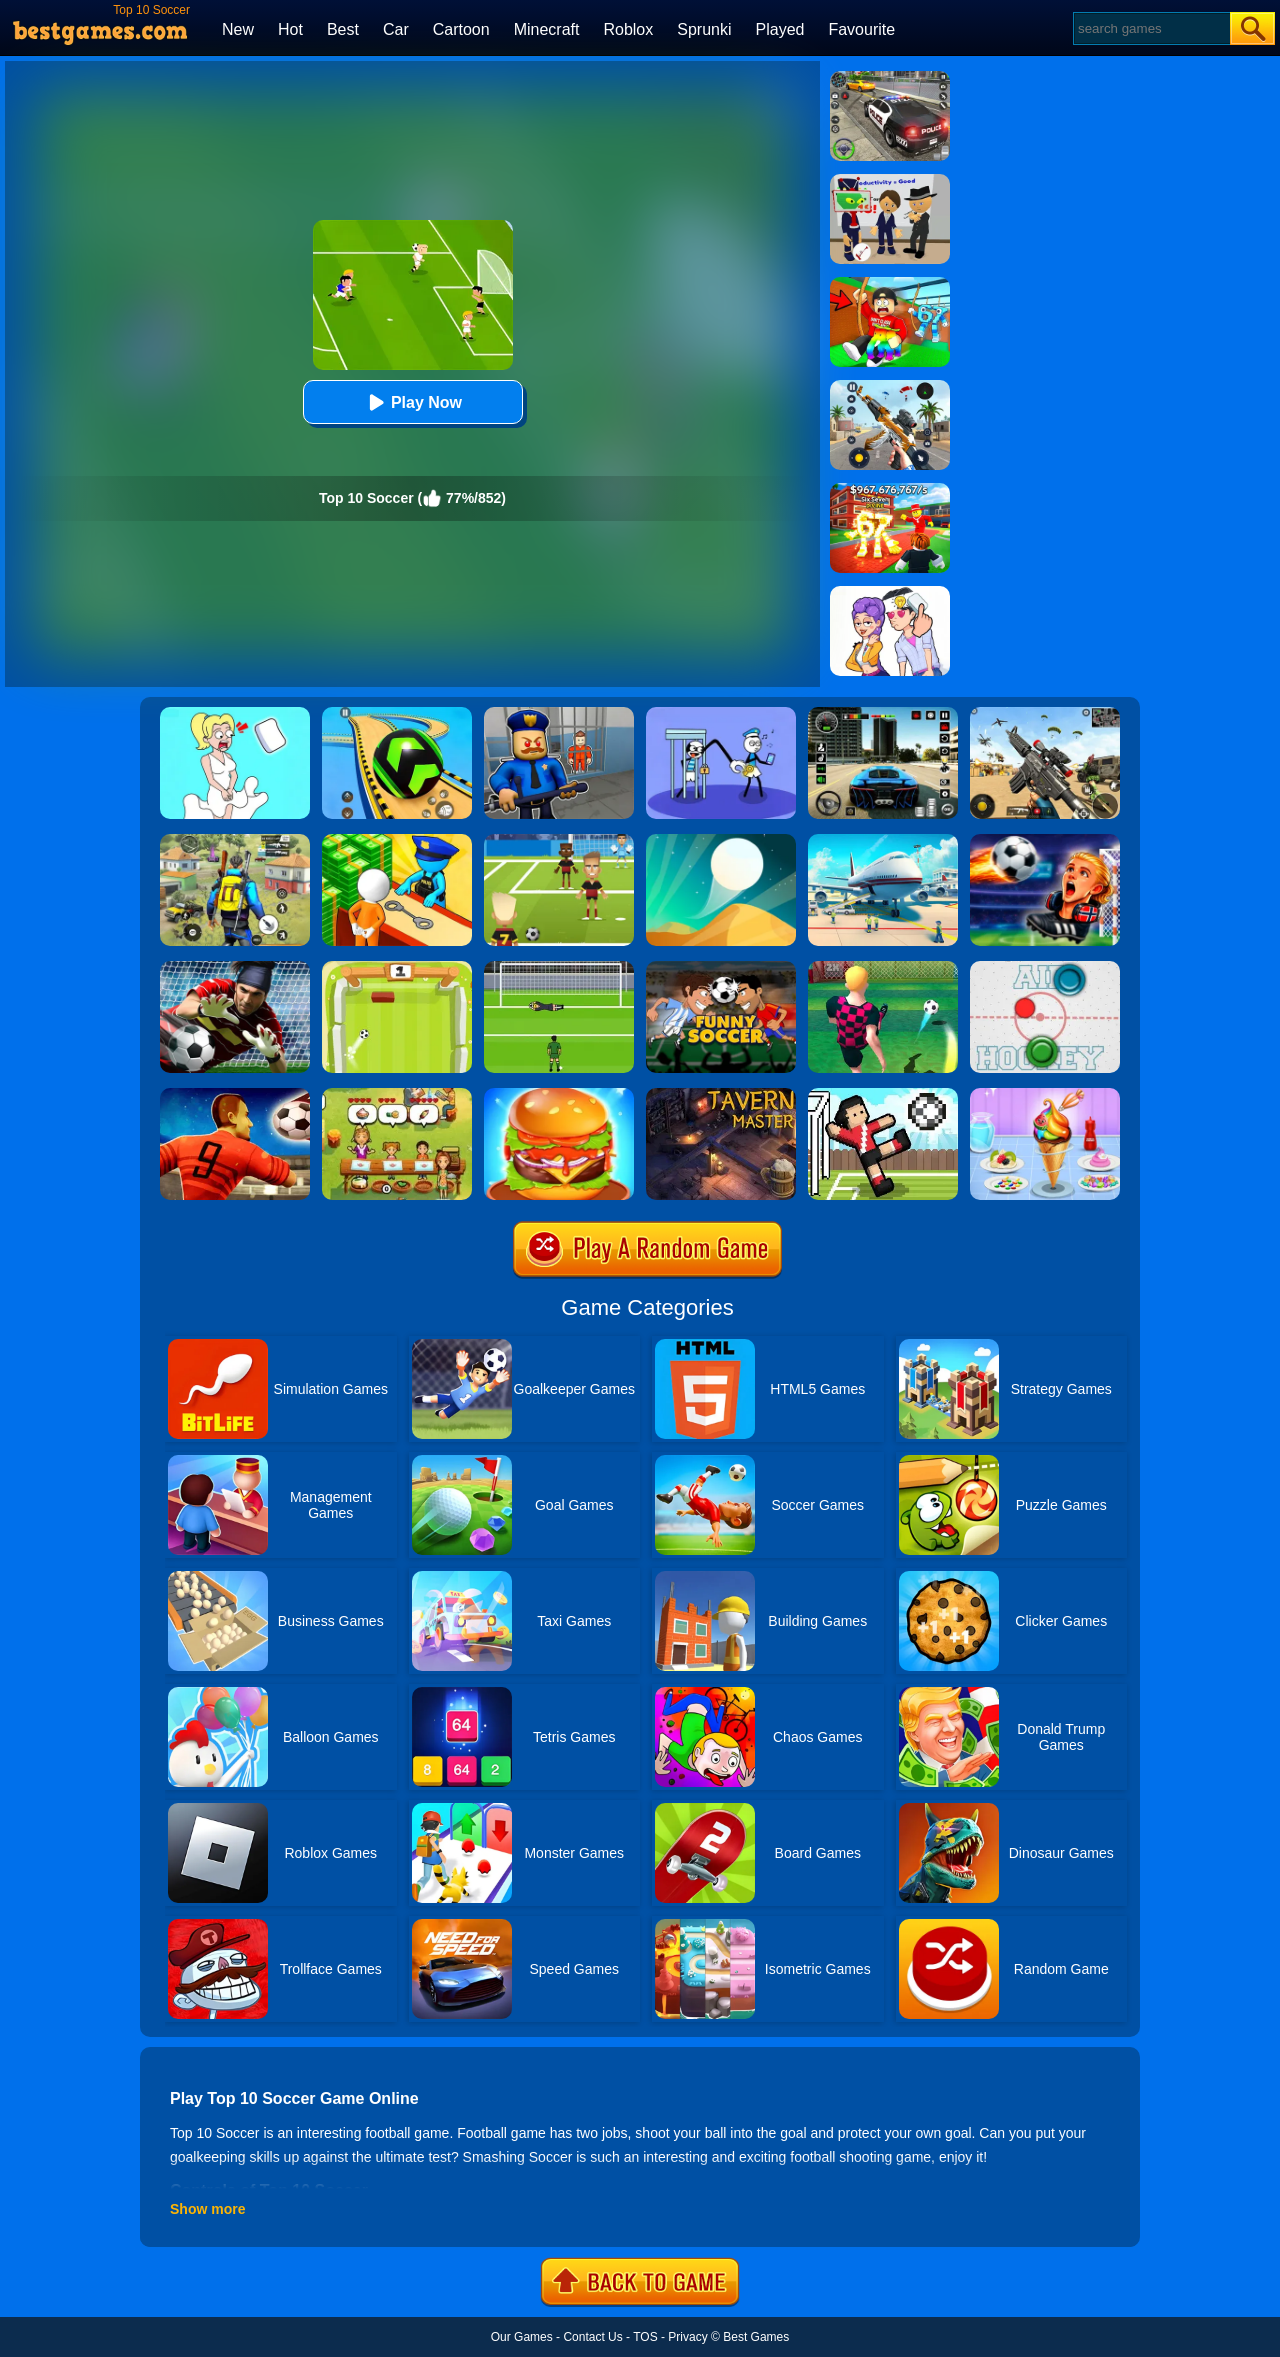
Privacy (687, 2337)
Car (396, 29)
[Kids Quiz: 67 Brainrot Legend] (890, 490)
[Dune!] (721, 841)
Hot (290, 29)
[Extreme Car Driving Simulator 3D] (883, 714)
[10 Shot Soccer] (883, 968)
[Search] (1150, 28)
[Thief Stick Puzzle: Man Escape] (721, 714)
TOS (645, 2337)
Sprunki (704, 29)
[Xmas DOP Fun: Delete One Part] (235, 714)
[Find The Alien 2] (890, 181)
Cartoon (461, 29)
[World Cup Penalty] (559, 968)
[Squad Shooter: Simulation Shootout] (1045, 714)
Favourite (861, 29)
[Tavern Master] (721, 1095)
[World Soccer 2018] (235, 1095)
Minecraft (547, 29)
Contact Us (592, 2337)
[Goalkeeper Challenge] (235, 968)
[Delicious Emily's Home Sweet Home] (397, 1095)
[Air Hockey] (1045, 968)
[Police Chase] (890, 78)
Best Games (756, 2337)
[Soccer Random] (883, 1095)
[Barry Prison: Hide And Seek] (559, 714)
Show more (207, 2209)
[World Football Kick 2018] (559, 841)
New (238, 29)
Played (780, 29)
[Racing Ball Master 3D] (397, 714)
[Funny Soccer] (721, 968)
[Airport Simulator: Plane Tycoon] (883, 841)
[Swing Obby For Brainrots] (890, 284)
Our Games (522, 2337)
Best (343, 29)
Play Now (412, 402)
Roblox (628, 29)
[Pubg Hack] (235, 841)
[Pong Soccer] (397, 968)
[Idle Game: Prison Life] (397, 841)
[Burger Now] (559, 1095)
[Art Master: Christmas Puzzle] (890, 593)
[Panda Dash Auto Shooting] (890, 387)
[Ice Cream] (1045, 1095)
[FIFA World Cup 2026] (1045, 841)
